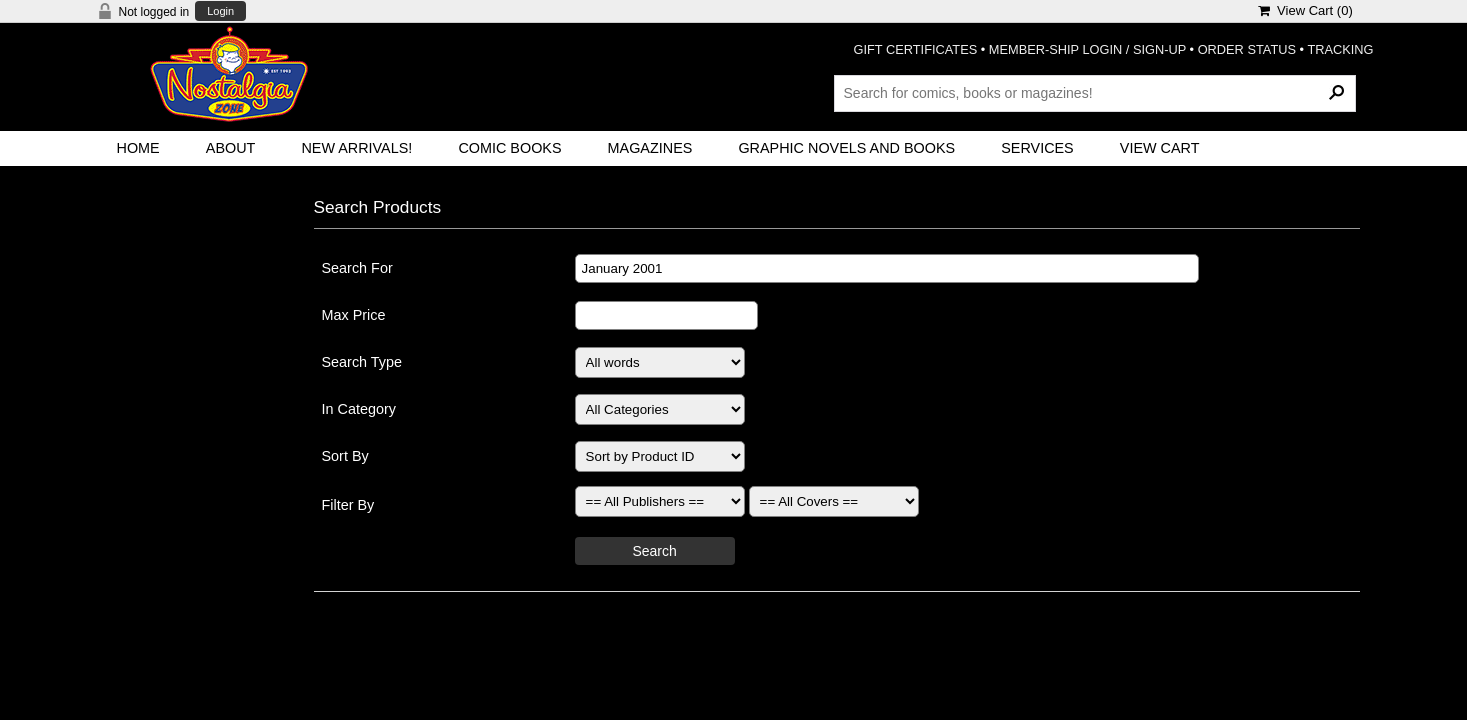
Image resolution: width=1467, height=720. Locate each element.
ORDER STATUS (1247, 49)
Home (138, 148)
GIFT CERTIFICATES (916, 49)
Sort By (345, 456)
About (231, 148)
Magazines (650, 148)
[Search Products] (1095, 93)
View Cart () (1305, 10)
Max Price (354, 315)
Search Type (362, 362)
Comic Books (509, 148)
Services (1037, 148)
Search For (357, 268)
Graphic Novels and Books (846, 148)
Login (220, 11)
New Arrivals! (356, 148)
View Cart (1160, 148)
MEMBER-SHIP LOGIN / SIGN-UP (1087, 49)
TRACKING (1340, 49)
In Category (359, 409)
